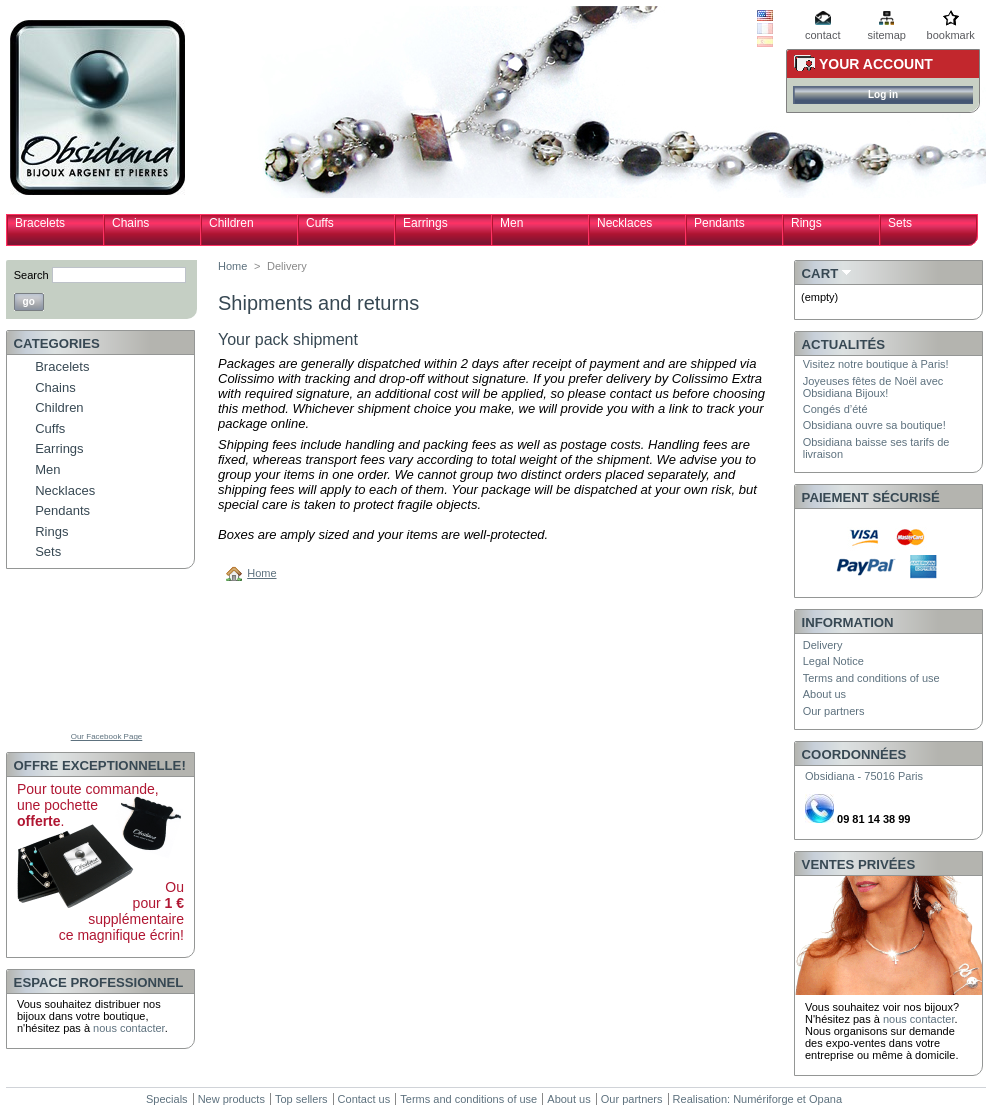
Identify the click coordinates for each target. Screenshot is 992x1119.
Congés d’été (835, 409)
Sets (900, 223)
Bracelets (40, 223)
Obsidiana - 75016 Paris (864, 776)
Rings (806, 223)
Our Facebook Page (107, 736)
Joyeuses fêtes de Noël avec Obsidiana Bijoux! (873, 387)
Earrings (425, 223)
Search (31, 275)
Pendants (719, 223)
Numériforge (763, 1099)
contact (822, 35)
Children (231, 223)
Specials (167, 1099)
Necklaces (624, 223)
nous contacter (129, 1028)
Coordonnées (854, 754)
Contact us (364, 1099)
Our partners (834, 711)
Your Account (876, 64)
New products (231, 1099)
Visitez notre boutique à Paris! (876, 364)
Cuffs (320, 223)
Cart (820, 273)
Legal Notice (833, 661)
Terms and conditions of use (871, 678)
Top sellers (301, 1099)
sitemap (886, 35)
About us (824, 694)
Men (511, 223)
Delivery (823, 645)
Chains (130, 223)
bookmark (951, 35)
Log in (883, 94)
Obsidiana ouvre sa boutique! (874, 425)
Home (232, 266)
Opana (825, 1099)
